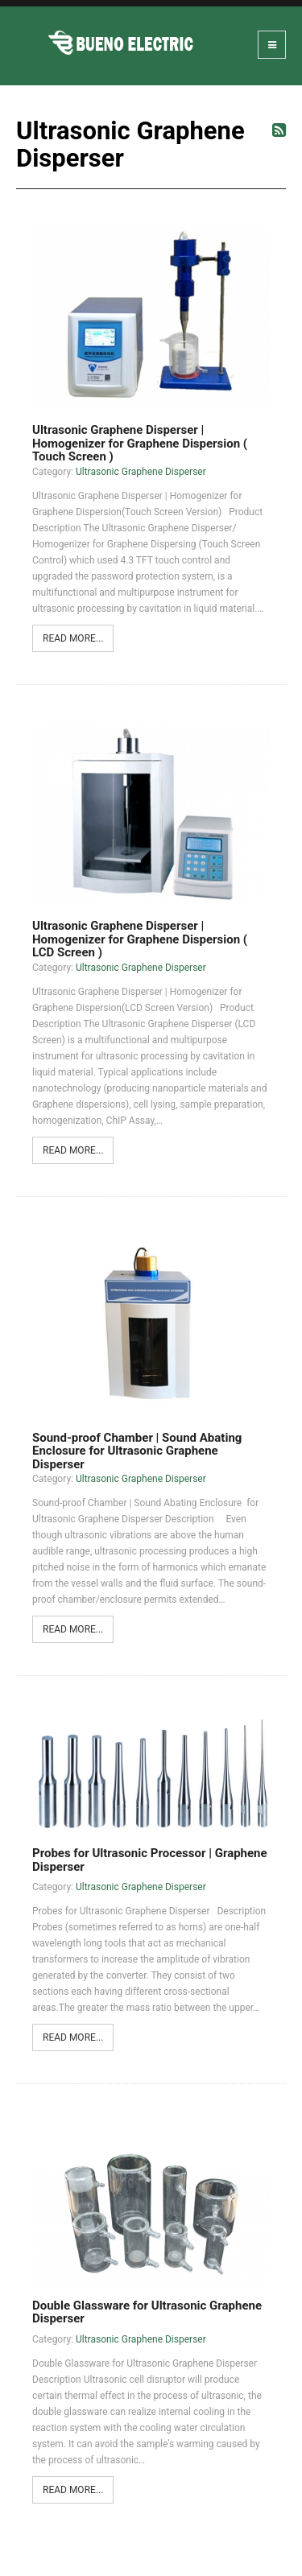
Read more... (73, 638)
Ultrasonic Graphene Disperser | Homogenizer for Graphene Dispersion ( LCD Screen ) (139, 939)
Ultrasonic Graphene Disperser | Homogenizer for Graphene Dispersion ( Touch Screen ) (139, 443)
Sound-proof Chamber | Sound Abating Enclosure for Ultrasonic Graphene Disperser (137, 1451)
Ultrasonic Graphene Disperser (141, 471)
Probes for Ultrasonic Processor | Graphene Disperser (149, 1860)
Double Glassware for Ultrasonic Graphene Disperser (147, 2312)
